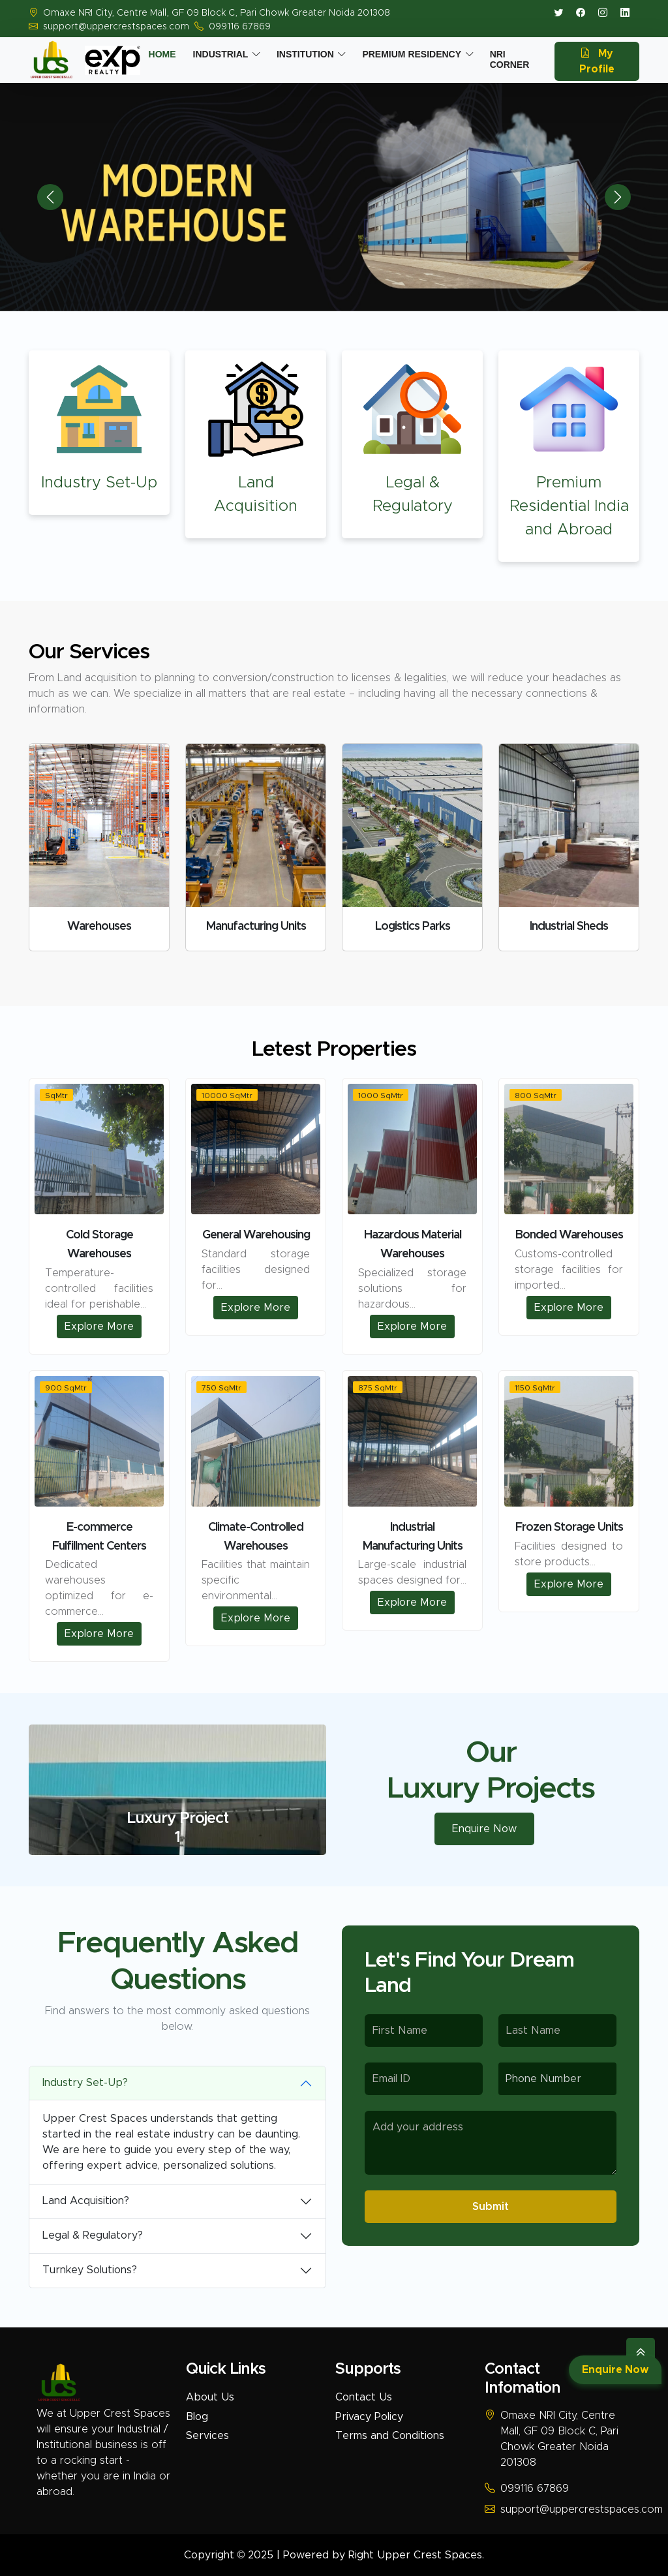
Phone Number (543, 2079)
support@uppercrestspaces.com (116, 26)
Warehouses (99, 926)
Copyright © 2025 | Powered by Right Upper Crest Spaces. (334, 2555)
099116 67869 (240, 26)
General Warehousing (256, 1235)
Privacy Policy (369, 2417)
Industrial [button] (221, 54)
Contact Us (363, 2397)
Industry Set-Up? (85, 2083)
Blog (197, 2417)
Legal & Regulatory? (92, 2235)
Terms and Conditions (389, 2435)
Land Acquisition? (85, 2201)
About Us (210, 2397)
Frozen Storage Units (569, 1527)
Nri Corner (510, 59)
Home (162, 54)
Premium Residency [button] (411, 54)
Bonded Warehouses (569, 1235)
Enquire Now (615, 2370)
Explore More (99, 1326)
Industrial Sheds (569, 926)
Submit (490, 2206)
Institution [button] (305, 54)
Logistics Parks (412, 926)
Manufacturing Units (256, 926)
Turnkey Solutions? (89, 2270)
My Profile (597, 61)
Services (207, 2435)
